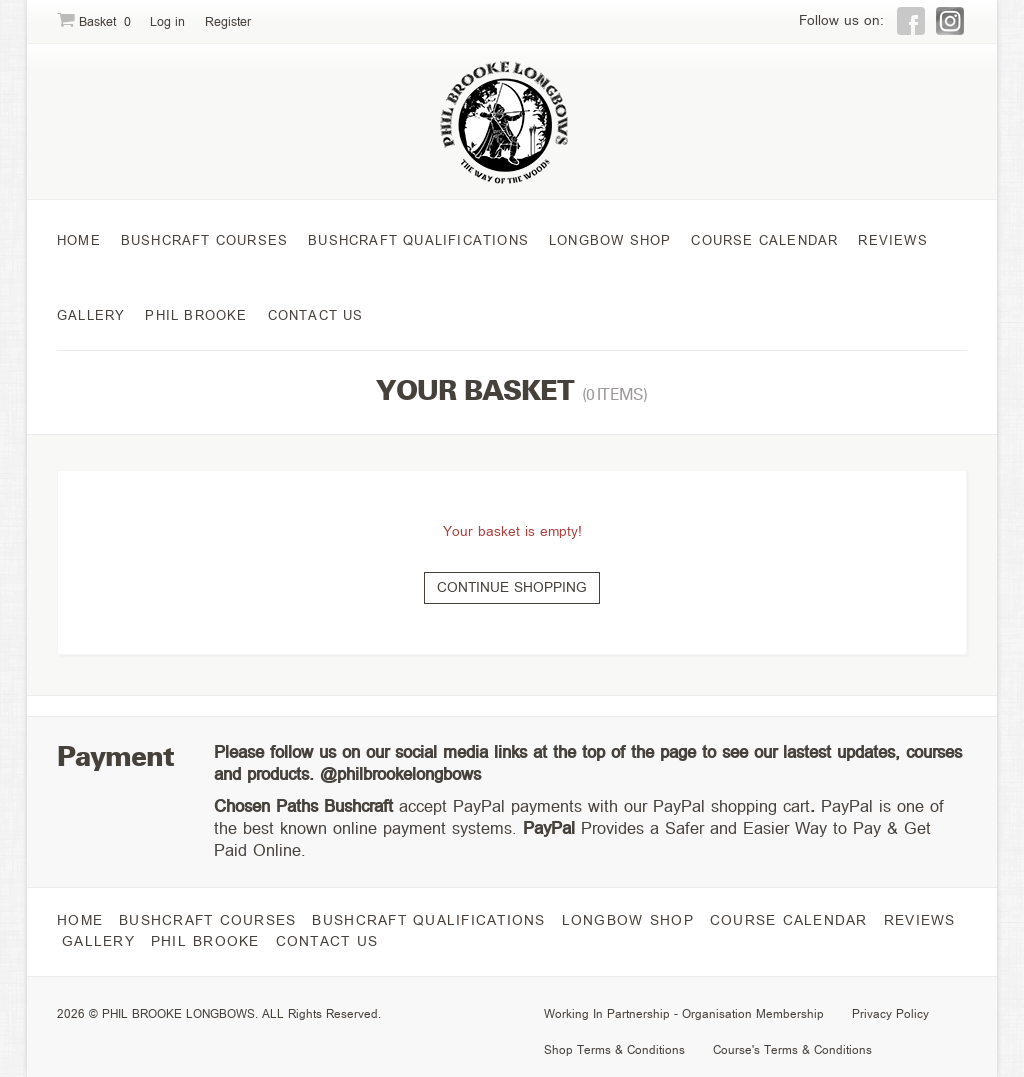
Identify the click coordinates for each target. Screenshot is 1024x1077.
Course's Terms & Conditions (792, 1049)
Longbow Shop (610, 240)
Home (79, 240)
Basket (96, 22)
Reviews (892, 240)
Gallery (91, 315)
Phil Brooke (196, 315)
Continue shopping (512, 587)
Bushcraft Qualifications (418, 240)
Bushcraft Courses (204, 240)
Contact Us (316, 315)
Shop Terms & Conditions (614, 1049)
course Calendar (764, 240)
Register (228, 22)
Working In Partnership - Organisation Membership (684, 1013)
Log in (167, 22)
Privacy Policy (890, 1013)
